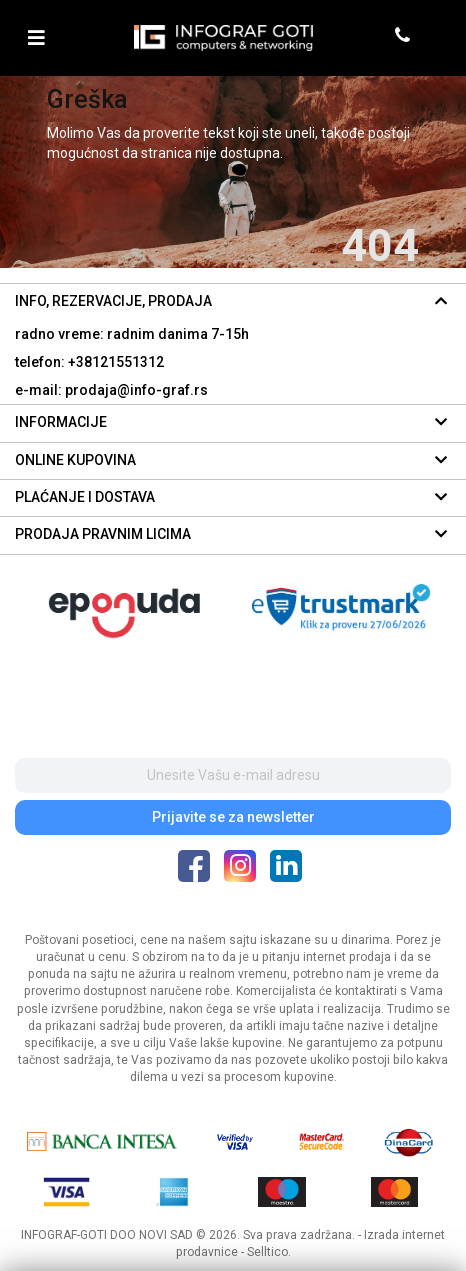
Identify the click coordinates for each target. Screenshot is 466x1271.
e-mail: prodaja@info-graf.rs (111, 390)
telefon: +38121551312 (89, 362)
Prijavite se (233, 817)
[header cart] (433, 37)
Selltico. (269, 1252)
